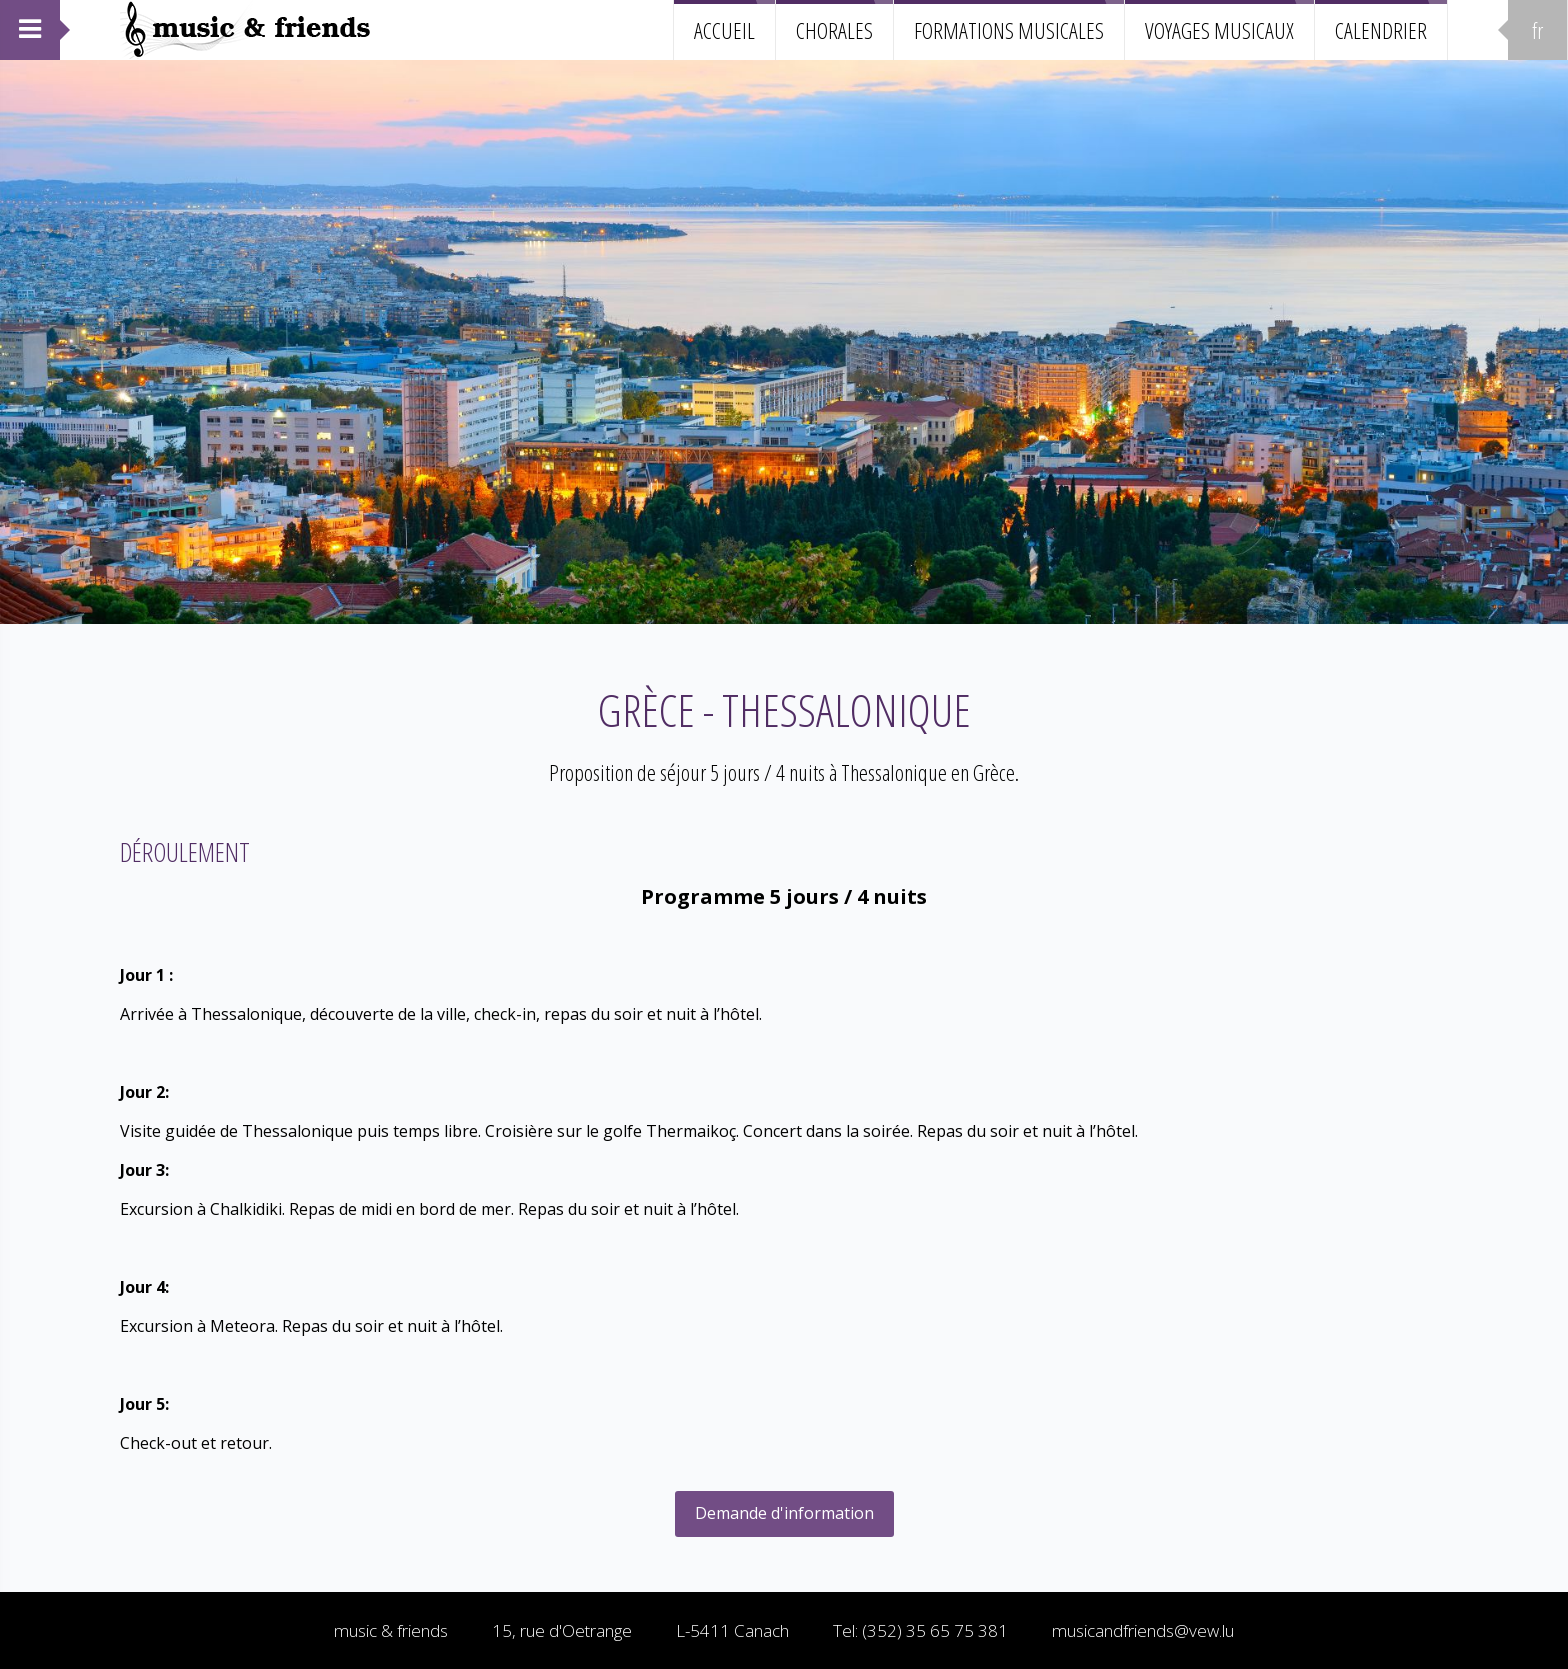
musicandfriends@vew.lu (1143, 1630)
